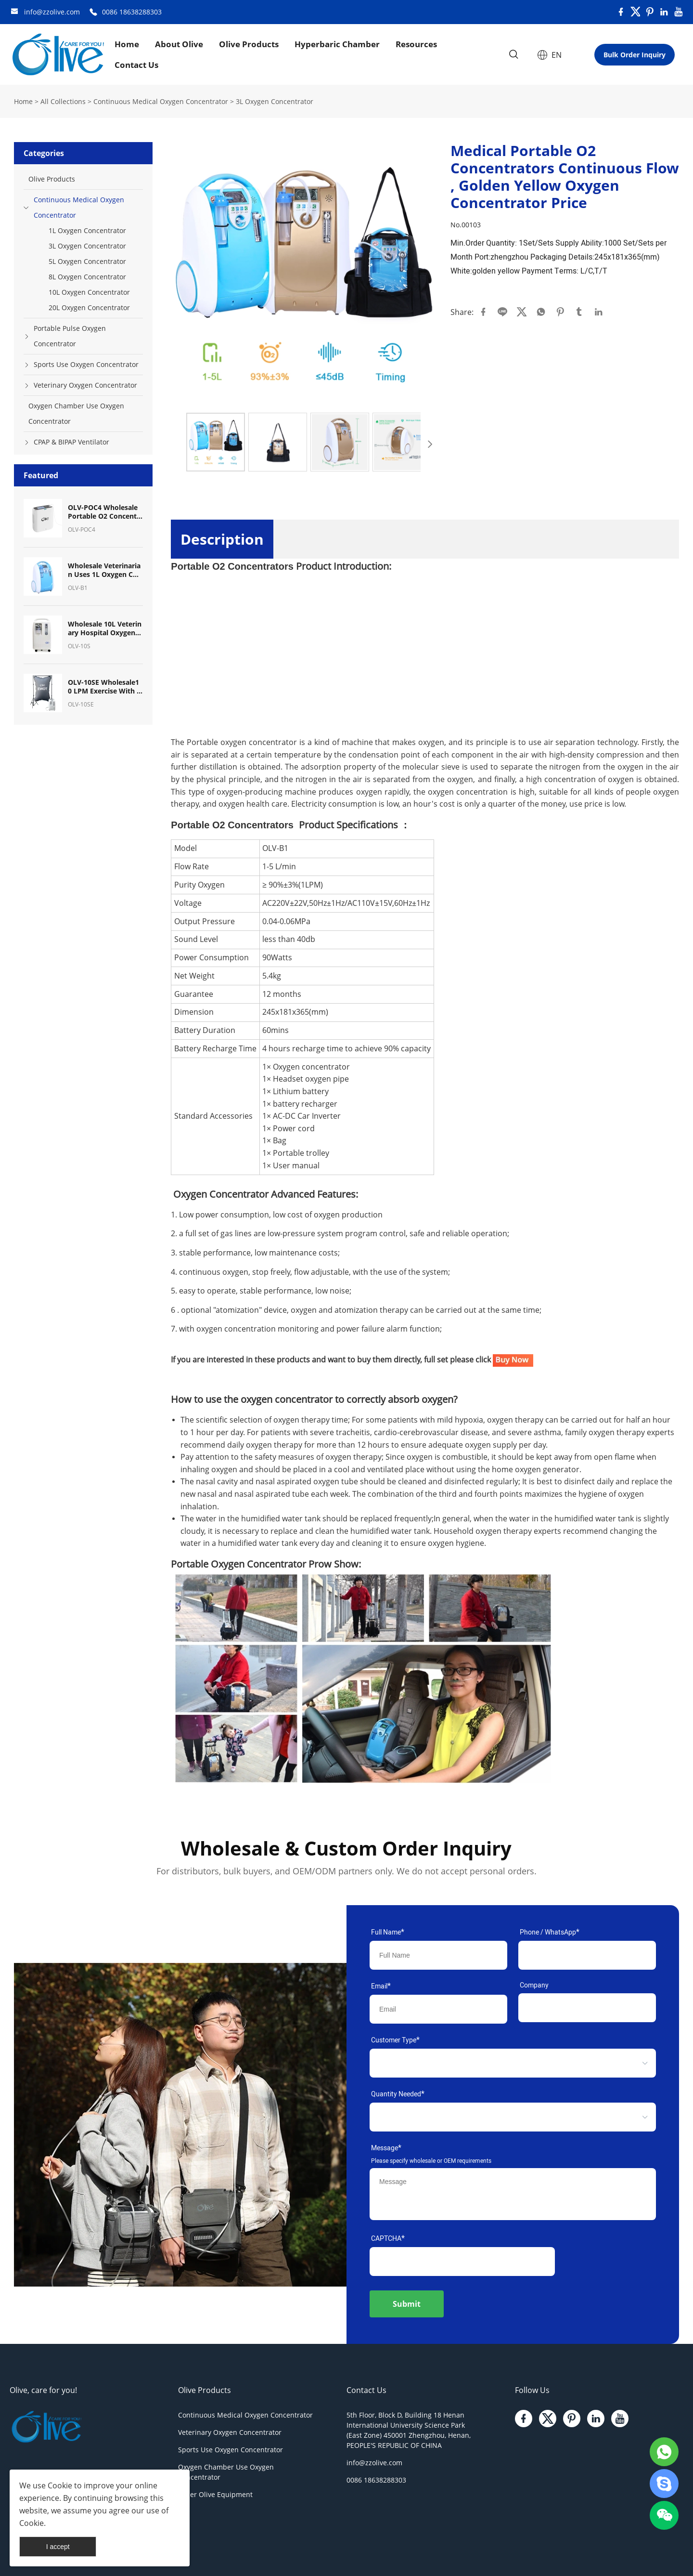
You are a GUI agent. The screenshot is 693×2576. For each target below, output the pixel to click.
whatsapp (541, 312)
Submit (407, 2304)
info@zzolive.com (52, 11)
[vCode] (462, 2261)
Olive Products (249, 44)
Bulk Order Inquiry (634, 54)
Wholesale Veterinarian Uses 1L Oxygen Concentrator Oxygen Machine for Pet (104, 570)
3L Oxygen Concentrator (274, 101)
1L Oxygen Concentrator (87, 230)
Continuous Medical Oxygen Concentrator (160, 101)
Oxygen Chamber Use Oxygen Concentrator (76, 413)
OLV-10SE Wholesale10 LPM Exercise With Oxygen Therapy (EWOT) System (105, 686)
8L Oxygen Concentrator (87, 276)
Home (127, 44)
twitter (521, 312)
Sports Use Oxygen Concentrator (86, 364)
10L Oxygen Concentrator (89, 292)
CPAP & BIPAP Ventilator (71, 441)
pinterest (560, 312)
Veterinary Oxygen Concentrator (85, 385)
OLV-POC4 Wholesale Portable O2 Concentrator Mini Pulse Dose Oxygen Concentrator (104, 512)
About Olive (179, 44)
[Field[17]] (587, 1955)
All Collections (63, 101)
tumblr (579, 312)
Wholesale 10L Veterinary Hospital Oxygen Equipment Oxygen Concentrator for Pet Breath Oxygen (105, 628)
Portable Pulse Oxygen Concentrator (70, 336)
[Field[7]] (438, 1955)
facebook (483, 312)
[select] (498, 2063)
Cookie (60, 2485)
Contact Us (136, 64)
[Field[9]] (438, 2009)
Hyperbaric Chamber (337, 44)
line (502, 312)
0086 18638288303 (132, 11)
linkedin (598, 312)
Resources (416, 44)
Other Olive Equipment (215, 2494)
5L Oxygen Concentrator (87, 261)
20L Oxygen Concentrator (89, 307)
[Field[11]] (587, 2007)
